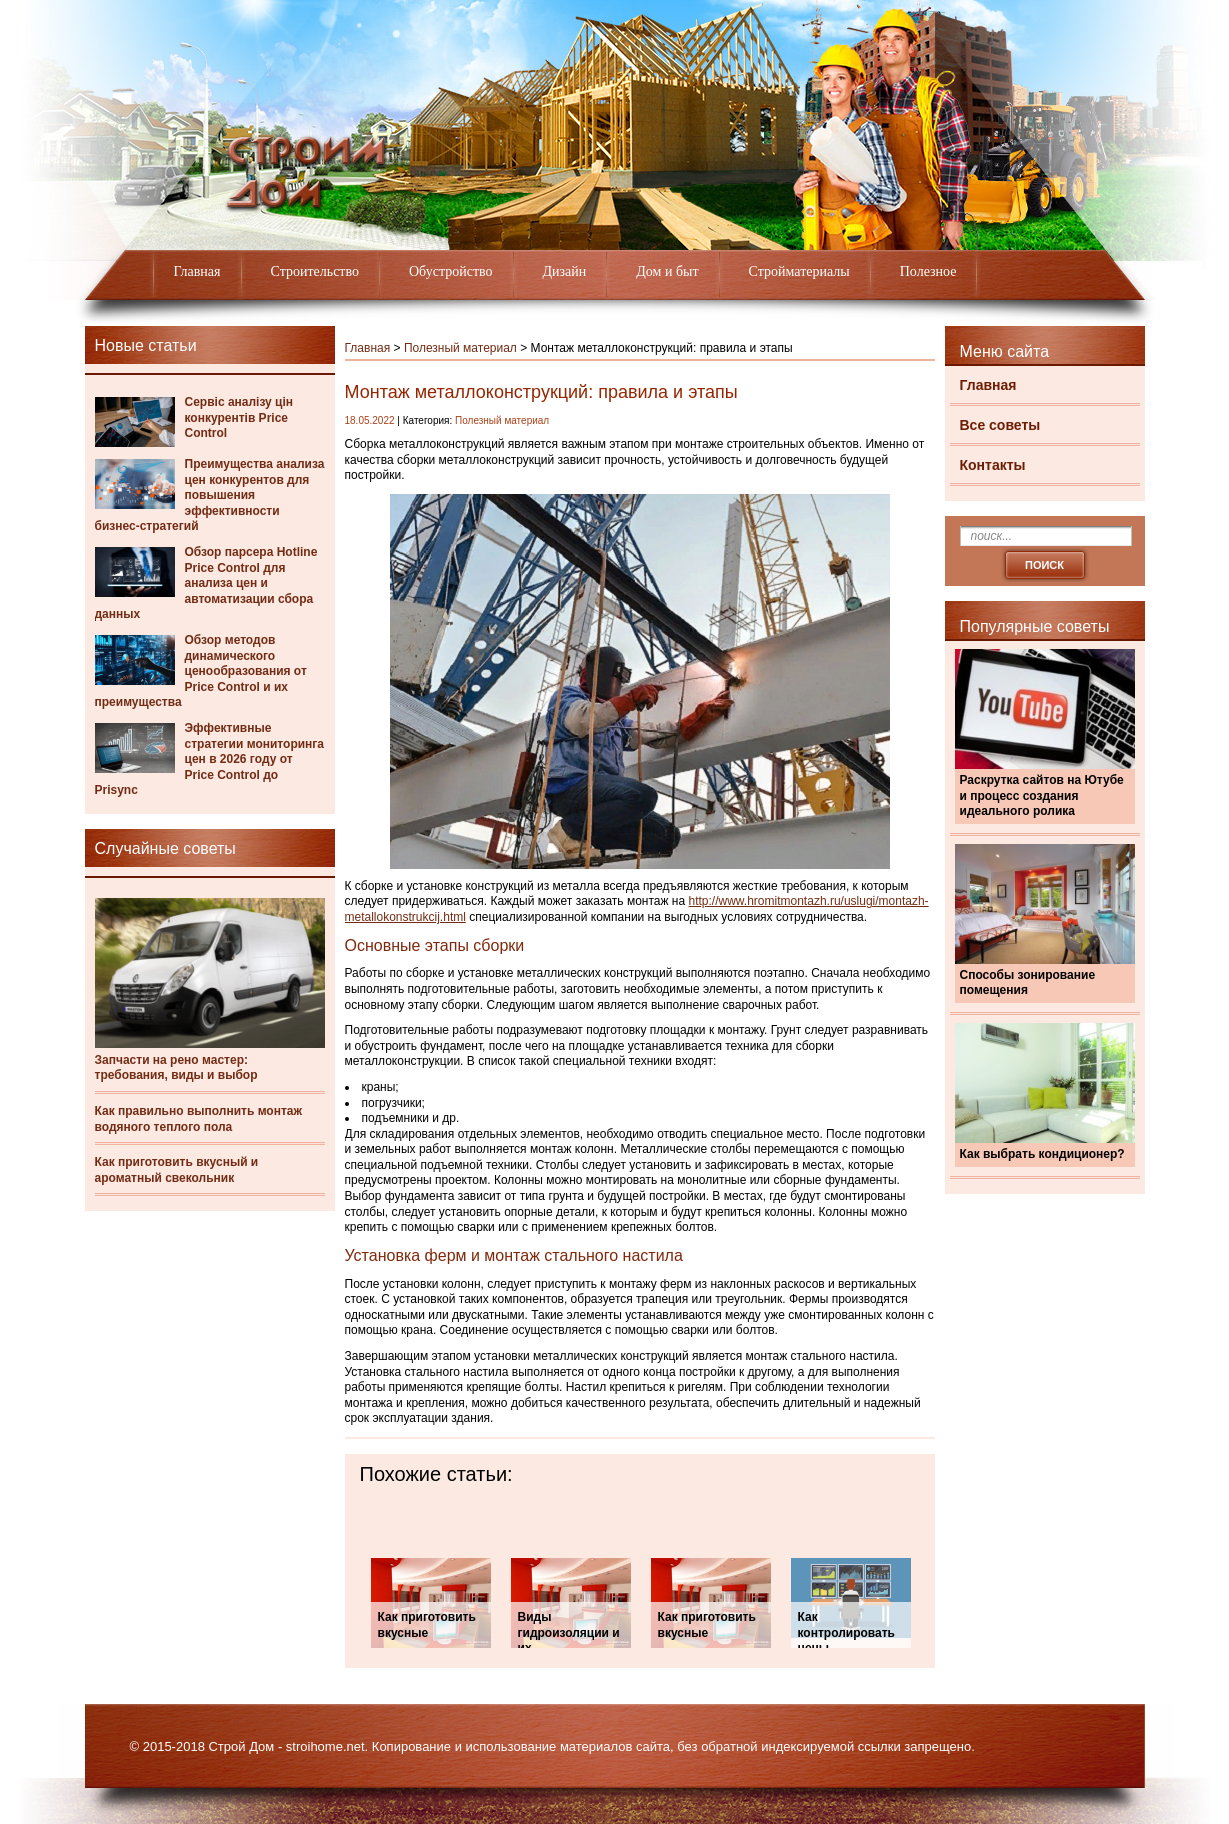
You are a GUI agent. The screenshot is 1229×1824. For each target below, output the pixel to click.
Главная (197, 271)
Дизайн (565, 271)
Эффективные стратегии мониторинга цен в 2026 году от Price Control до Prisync (210, 759)
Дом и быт (667, 271)
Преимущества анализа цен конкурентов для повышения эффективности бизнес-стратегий (210, 495)
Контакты (993, 465)
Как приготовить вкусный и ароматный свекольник (177, 1170)
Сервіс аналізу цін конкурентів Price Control (239, 417)
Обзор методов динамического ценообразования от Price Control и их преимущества (201, 671)
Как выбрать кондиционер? (1042, 1154)
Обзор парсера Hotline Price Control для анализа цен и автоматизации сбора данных (206, 583)
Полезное (928, 271)
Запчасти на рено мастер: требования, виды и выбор (176, 1068)
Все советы (1000, 425)
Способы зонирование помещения (1028, 983)
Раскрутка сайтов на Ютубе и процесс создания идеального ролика (1042, 795)
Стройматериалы (799, 271)
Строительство (315, 271)
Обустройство (451, 271)
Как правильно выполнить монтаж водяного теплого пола (199, 1119)
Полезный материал (460, 348)
